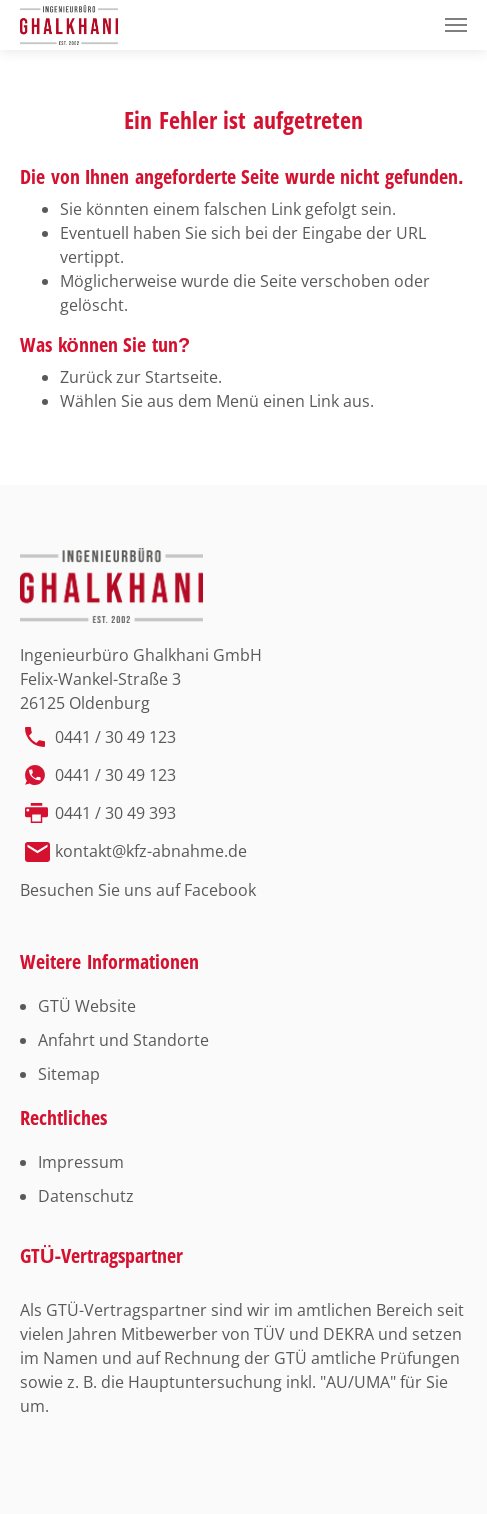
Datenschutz (86, 1196)
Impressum (81, 1162)
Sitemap (69, 1074)
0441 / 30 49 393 (115, 813)
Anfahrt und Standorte (123, 1040)
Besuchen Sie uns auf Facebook (138, 890)
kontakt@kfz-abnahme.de (151, 851)
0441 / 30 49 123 (115, 737)
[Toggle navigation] (456, 25)
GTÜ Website (87, 1006)
